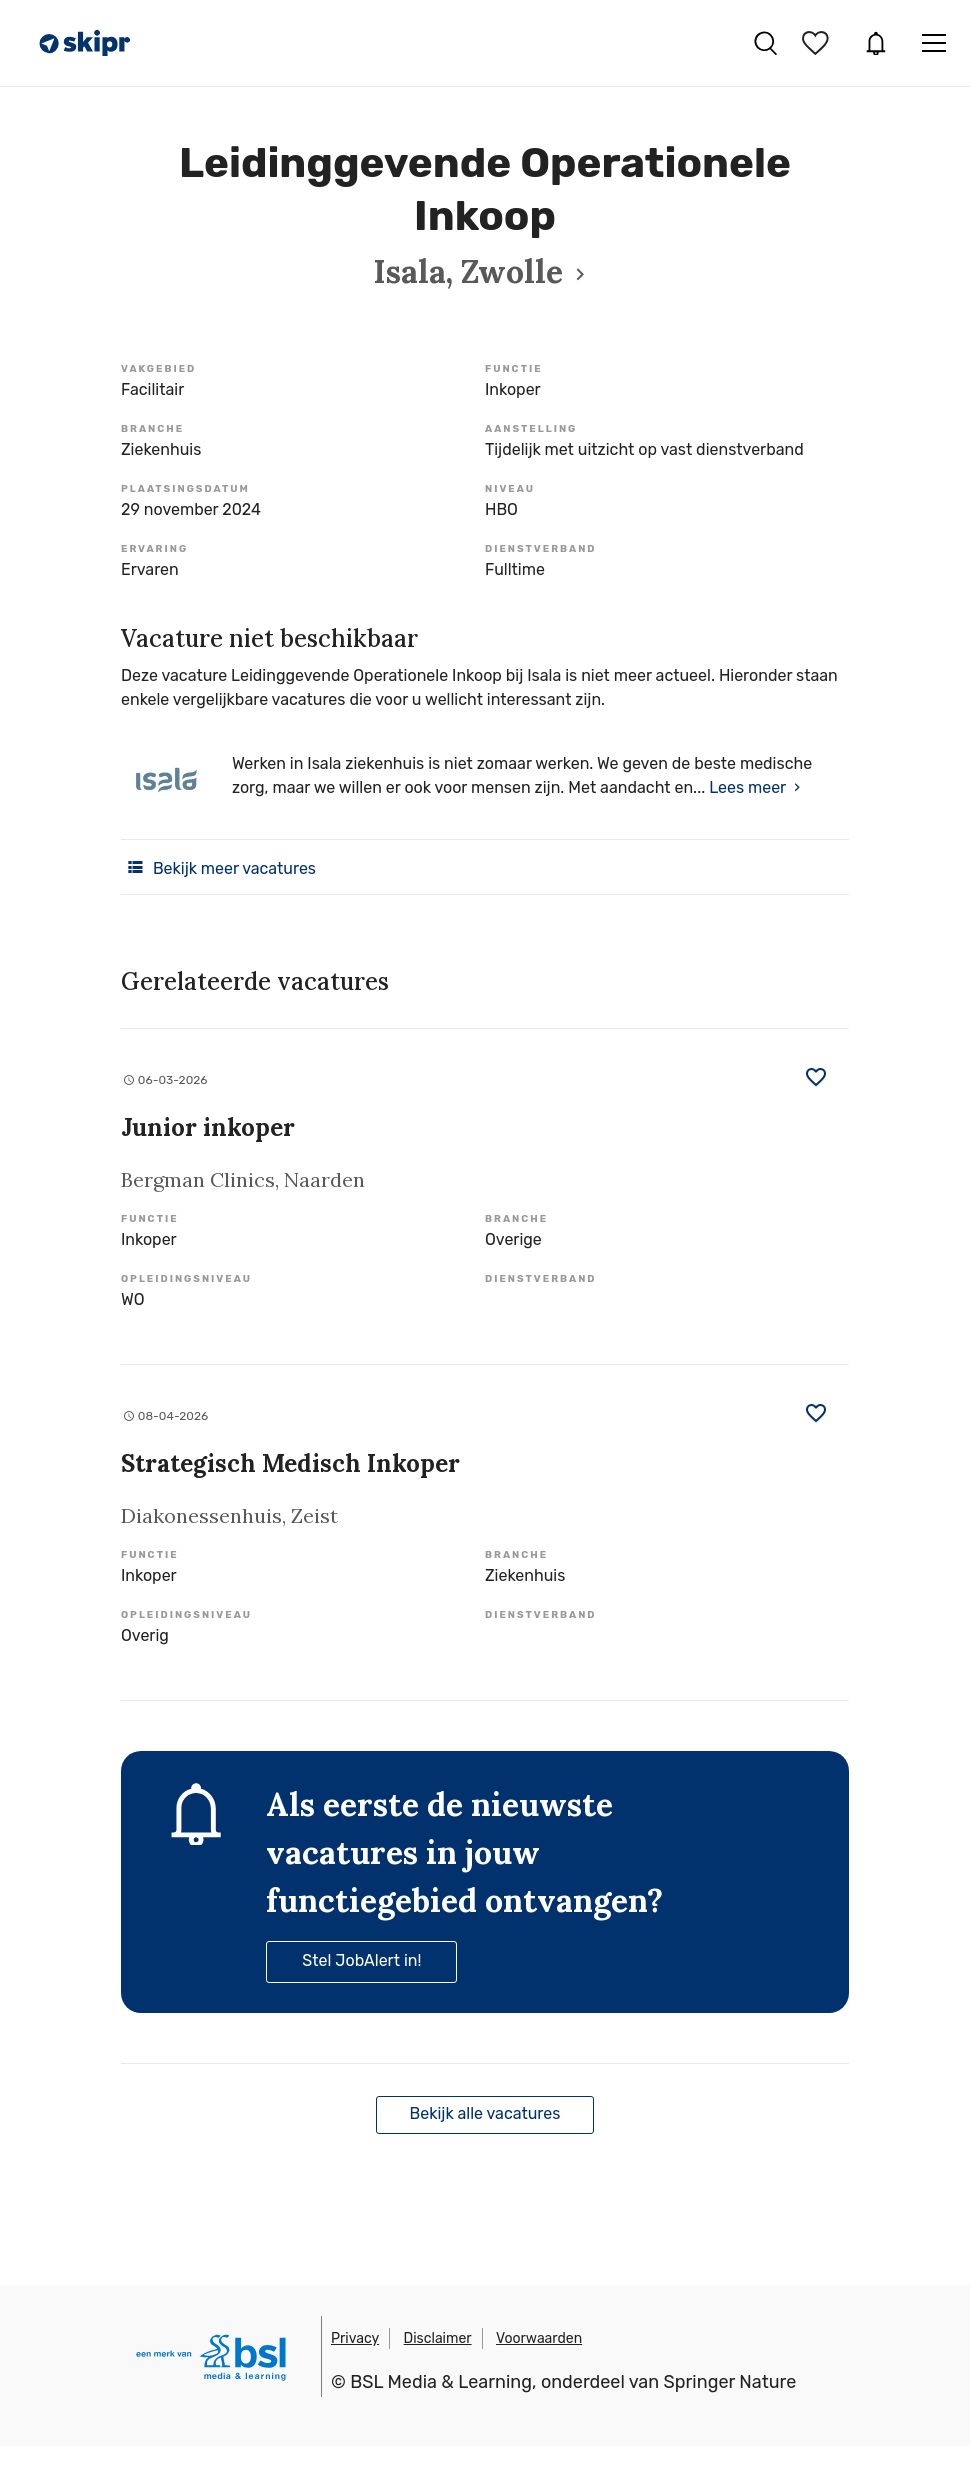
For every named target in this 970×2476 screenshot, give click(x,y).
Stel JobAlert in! (361, 1960)
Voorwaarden (539, 2338)
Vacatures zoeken (765, 43)
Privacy (355, 2338)
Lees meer (747, 787)
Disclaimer (438, 2338)
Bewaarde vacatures (818, 43)
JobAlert (876, 43)
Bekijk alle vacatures (485, 2113)
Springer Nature (730, 2382)
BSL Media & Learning (441, 2382)
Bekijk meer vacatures (218, 867)
